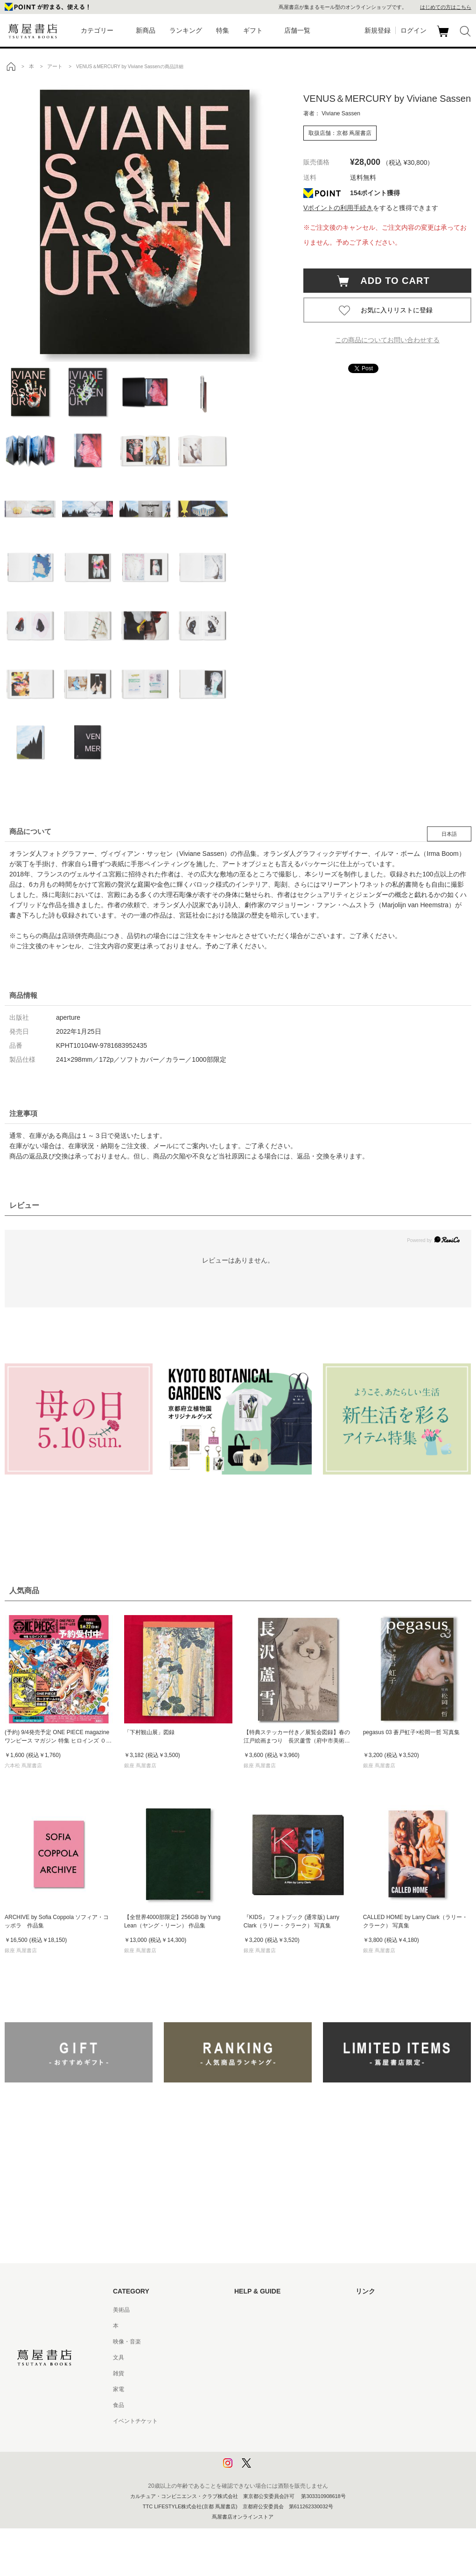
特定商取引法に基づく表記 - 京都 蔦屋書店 (288, 2421)
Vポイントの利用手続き (338, 208)
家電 (118, 2389)
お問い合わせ (251, 2341)
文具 (118, 2357)
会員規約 (245, 2389)
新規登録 (377, 30)
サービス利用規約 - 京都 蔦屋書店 (276, 2373)
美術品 (121, 2310)
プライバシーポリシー (262, 2437)
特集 (222, 30)
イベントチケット (135, 2421)
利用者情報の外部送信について (273, 2468)
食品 (118, 2405)
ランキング (185, 30)
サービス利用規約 (256, 2357)
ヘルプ (242, 2325)
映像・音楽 (127, 2341)
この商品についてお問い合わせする (387, 340)
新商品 (145, 30)
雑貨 (118, 2373)
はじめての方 (251, 2310)
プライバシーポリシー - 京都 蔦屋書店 (282, 2452)
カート (444, 37)
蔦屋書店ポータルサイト (386, 2310)
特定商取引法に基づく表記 (267, 2405)
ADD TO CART (390, 280)
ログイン (413, 30)
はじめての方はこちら (445, 7)
